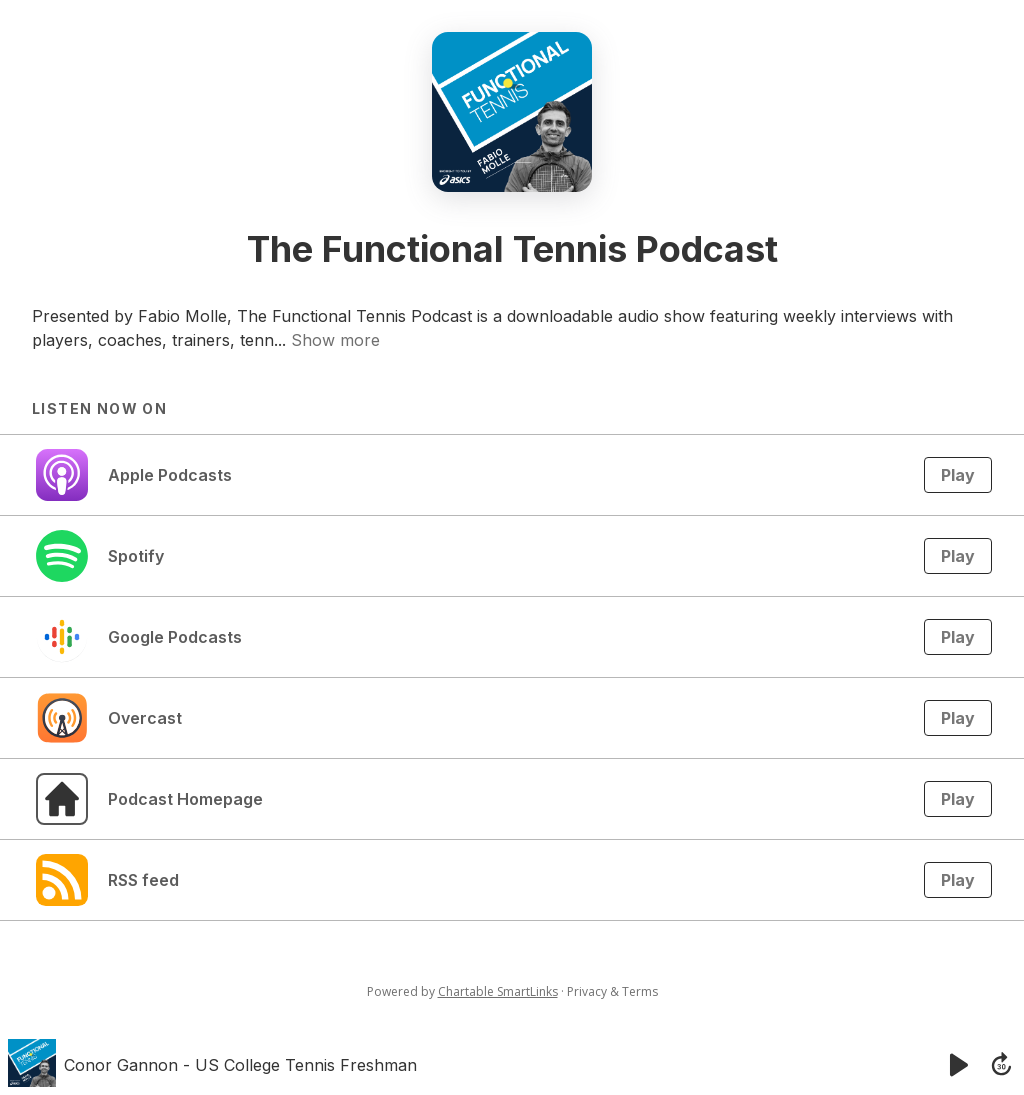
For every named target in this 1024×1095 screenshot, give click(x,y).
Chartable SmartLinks (498, 991)
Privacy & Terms (612, 991)
